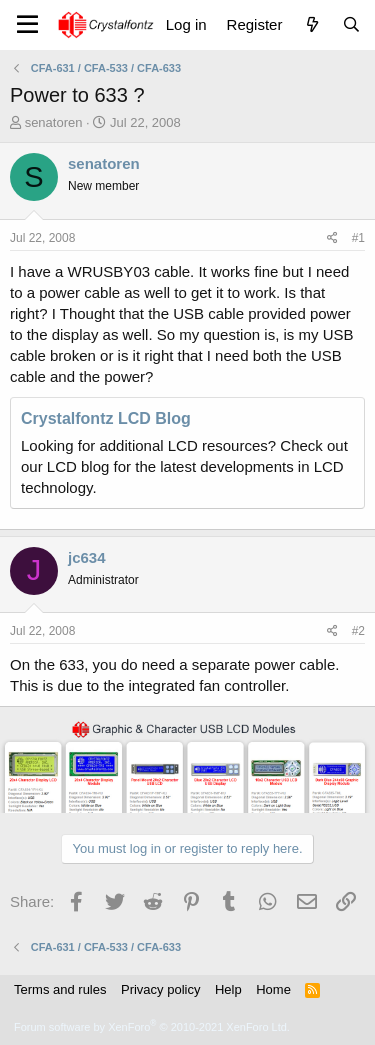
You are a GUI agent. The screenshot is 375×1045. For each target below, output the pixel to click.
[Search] (351, 24)
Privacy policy (160, 989)
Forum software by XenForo (152, 1027)
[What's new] (311, 24)
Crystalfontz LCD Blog (106, 418)
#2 (358, 631)
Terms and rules (60, 989)
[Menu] (27, 25)
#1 (358, 238)
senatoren (54, 122)
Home (273, 989)
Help (228, 989)
